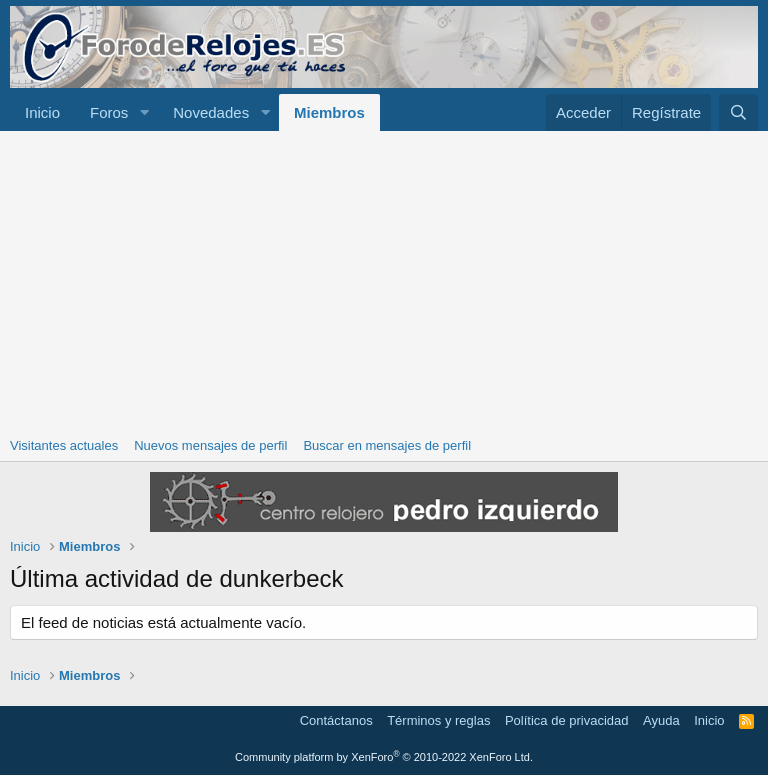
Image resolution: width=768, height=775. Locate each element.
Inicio (42, 112)
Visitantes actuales (64, 445)
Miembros (329, 112)
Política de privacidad (567, 720)
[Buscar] (738, 112)
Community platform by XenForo (384, 757)
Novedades (211, 112)
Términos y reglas (438, 720)
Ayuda (661, 720)
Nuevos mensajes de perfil (210, 445)
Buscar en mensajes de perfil (387, 445)
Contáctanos (336, 720)
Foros (109, 112)
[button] (144, 112)
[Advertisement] (384, 281)
